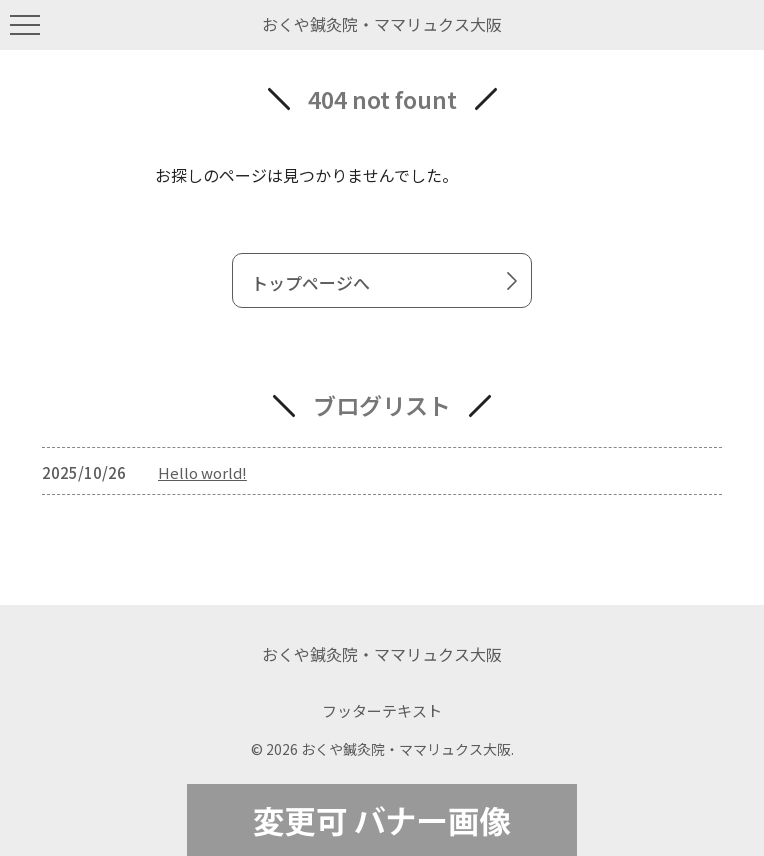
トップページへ (388, 282)
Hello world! (202, 472)
